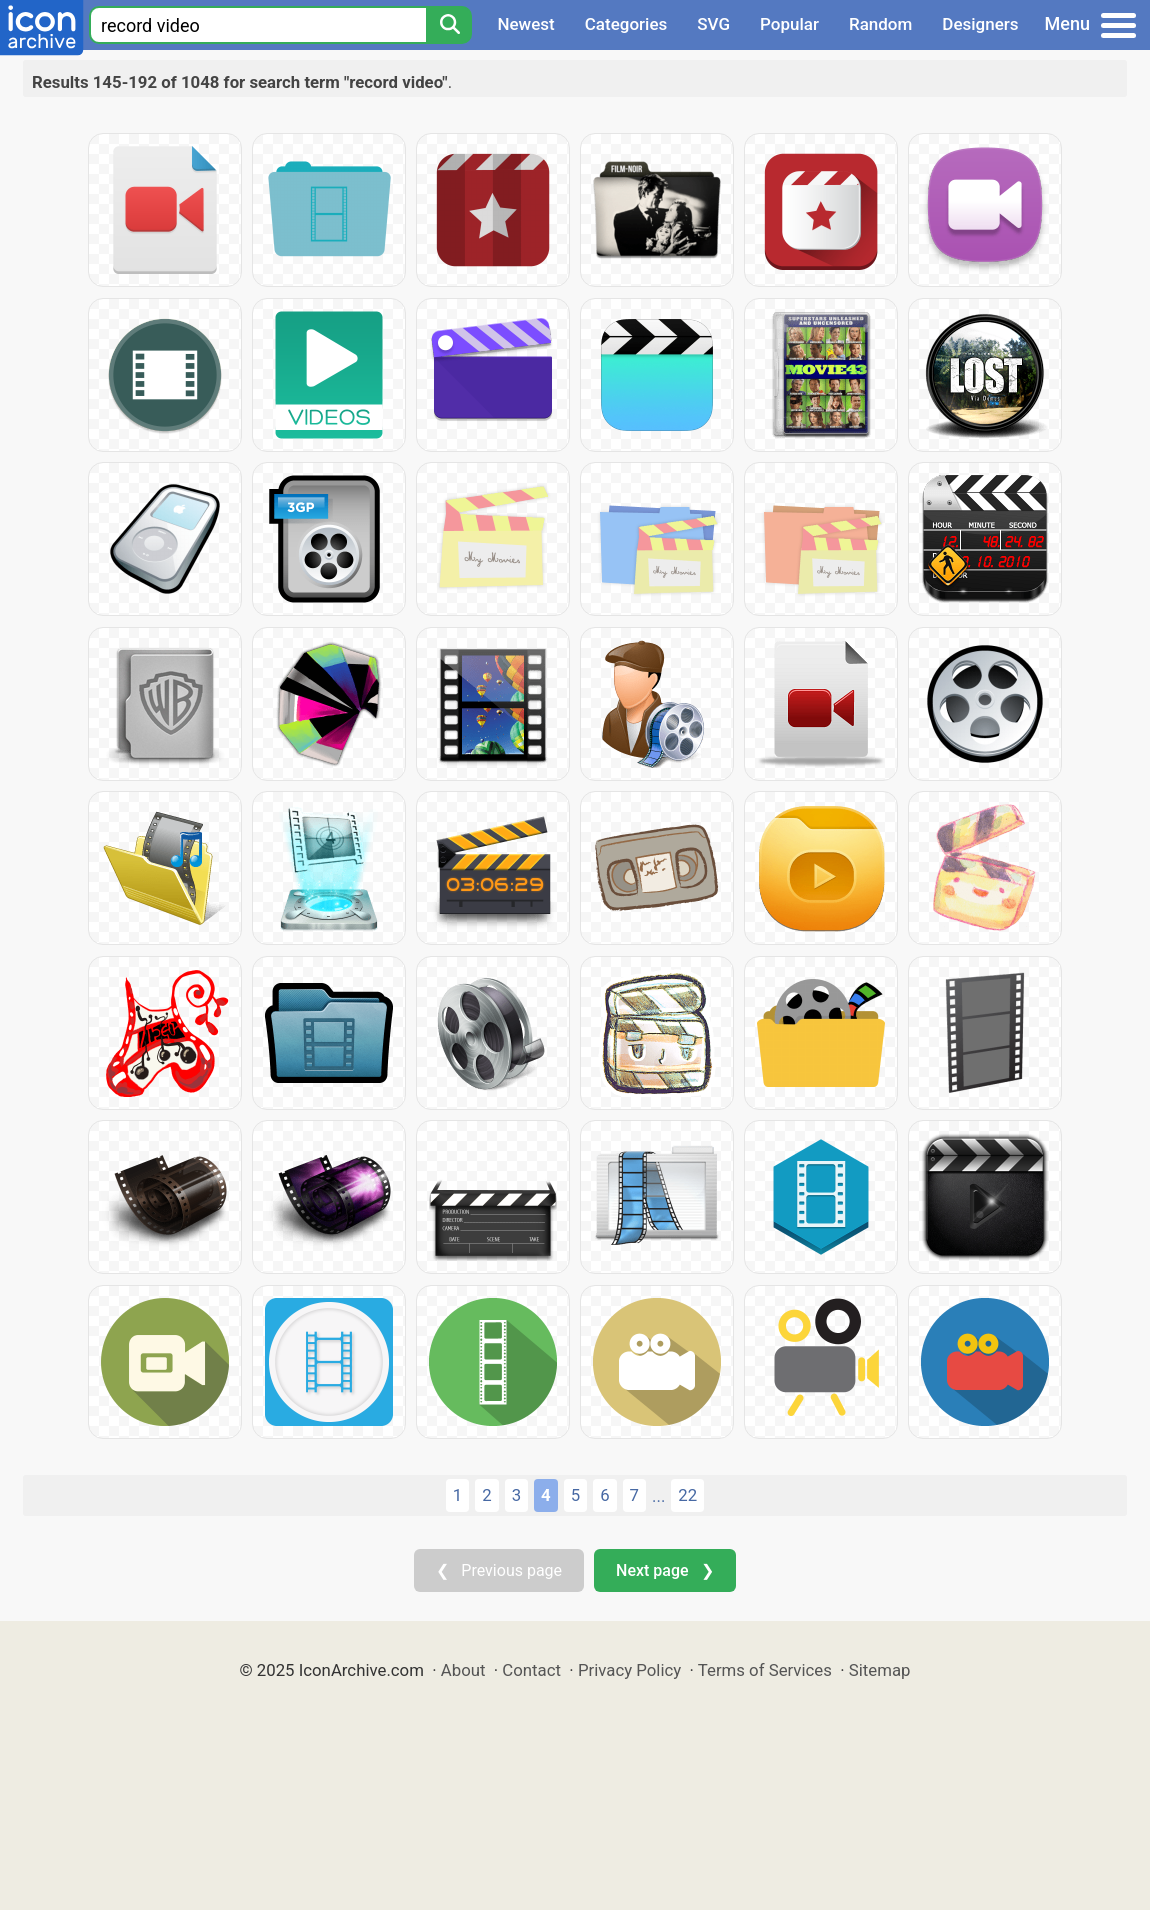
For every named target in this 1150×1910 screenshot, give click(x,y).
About (463, 1670)
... (658, 1496)
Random (880, 24)
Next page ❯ (664, 1570)
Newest (525, 24)
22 (687, 1495)
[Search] (449, 25)
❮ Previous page (499, 1570)
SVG (713, 24)
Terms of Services (765, 1670)
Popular (789, 24)
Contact (531, 1670)
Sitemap (880, 1670)
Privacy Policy (629, 1670)
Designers (980, 24)
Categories (626, 24)
